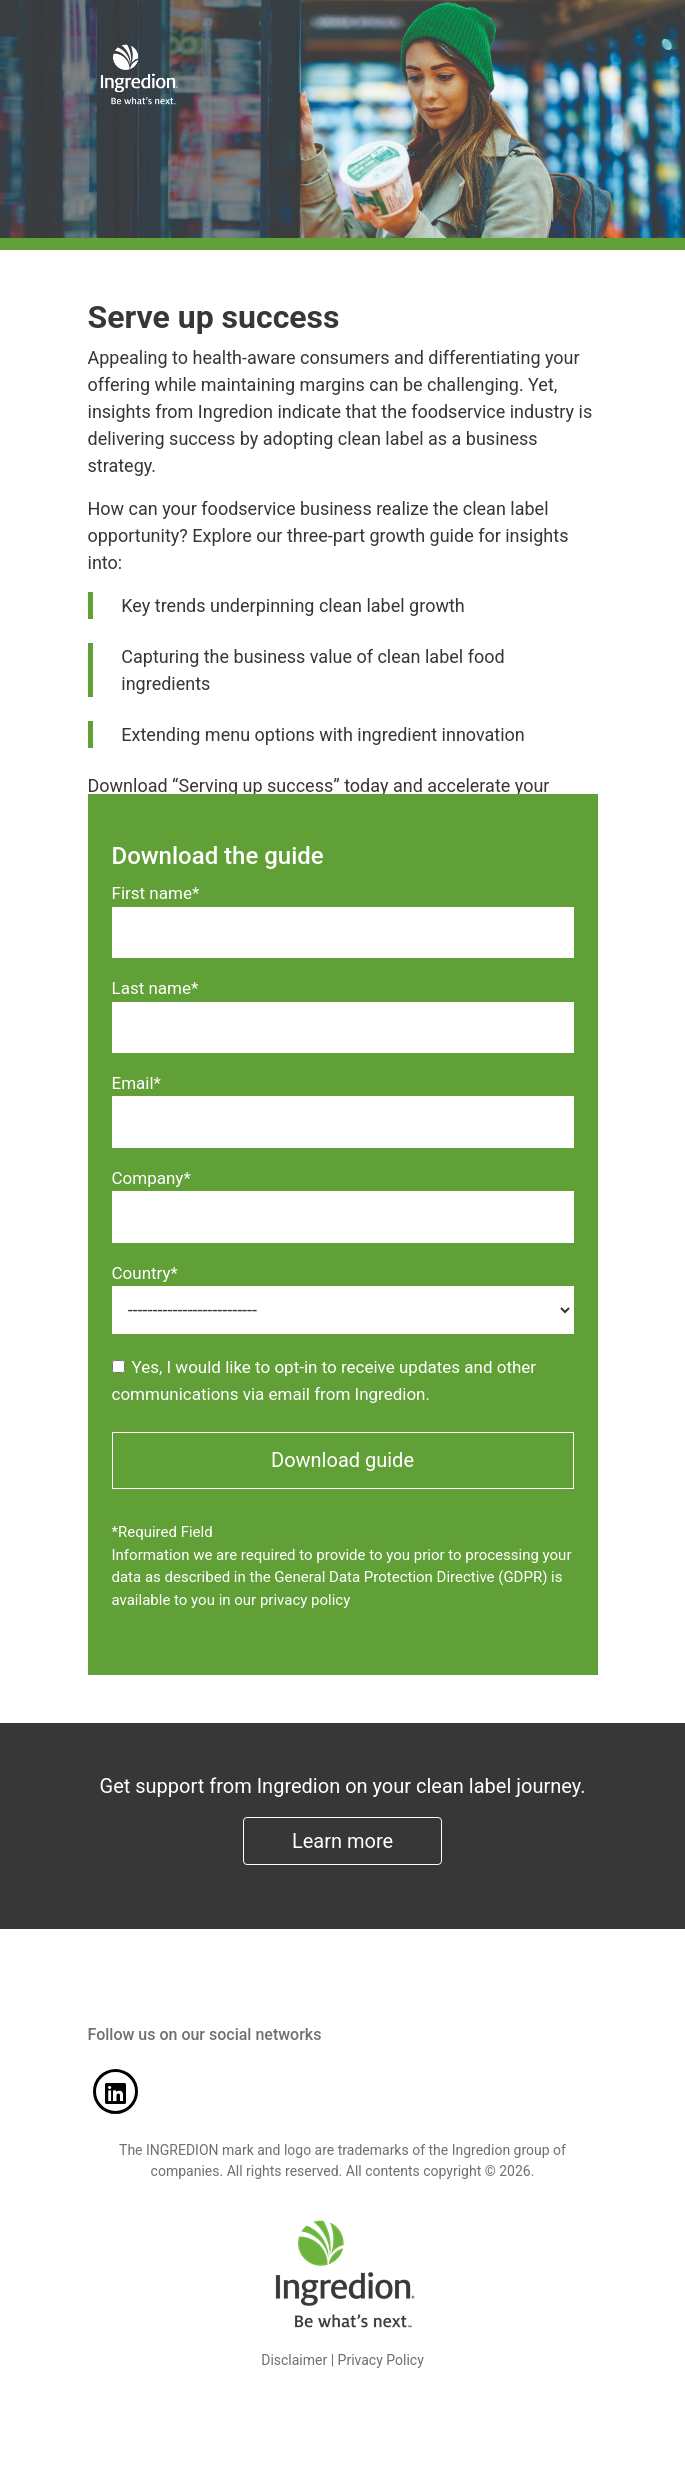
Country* (145, 1273)
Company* (151, 1178)
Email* (136, 1083)
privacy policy (305, 1600)
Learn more (342, 1841)
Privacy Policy (381, 2360)
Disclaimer (294, 2360)
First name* (156, 893)
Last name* (155, 988)
